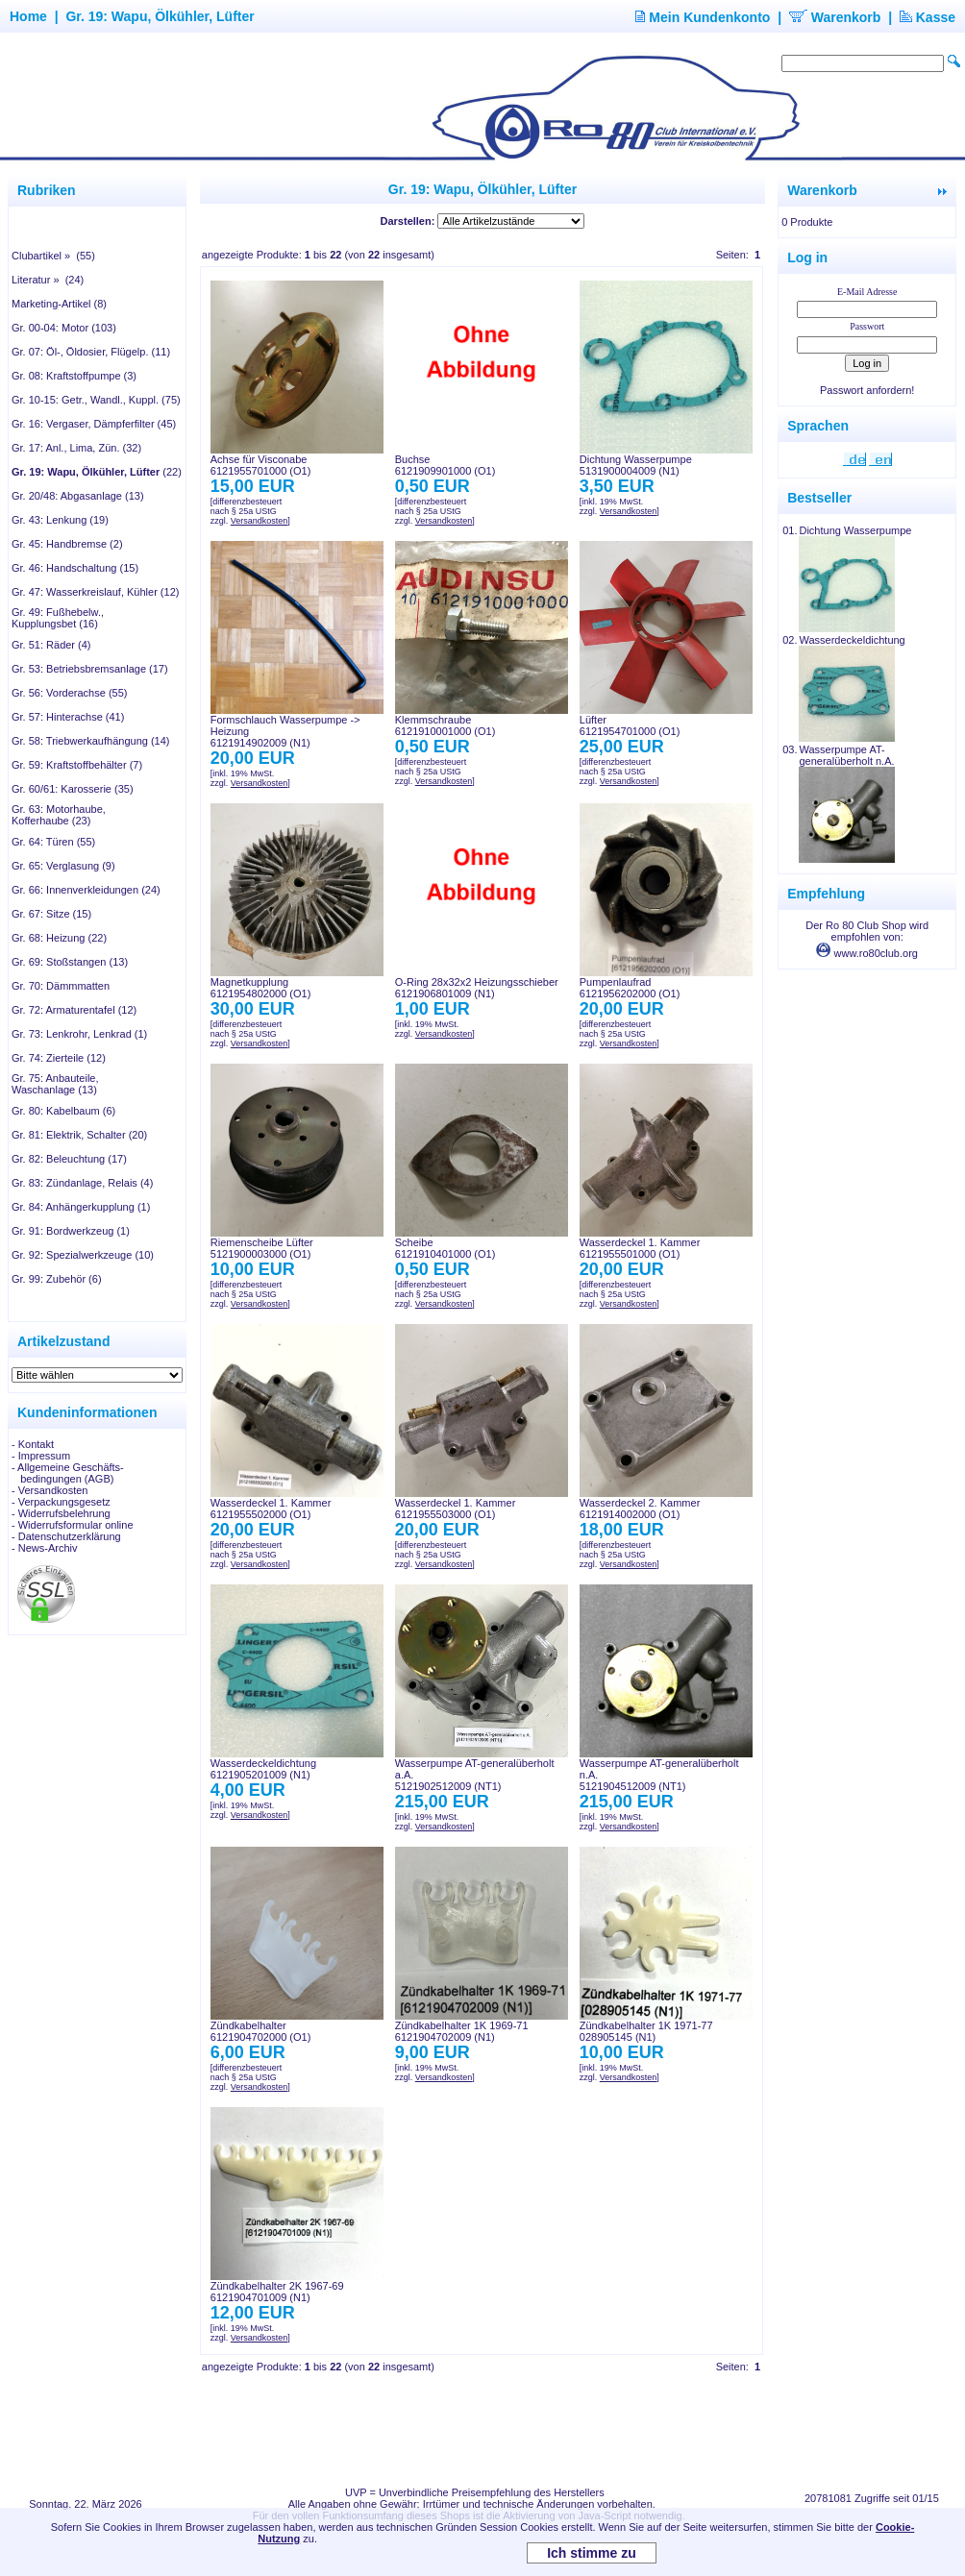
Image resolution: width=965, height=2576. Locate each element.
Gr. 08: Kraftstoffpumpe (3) (74, 375)
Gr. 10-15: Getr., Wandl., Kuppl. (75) (96, 399)
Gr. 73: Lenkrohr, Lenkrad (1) (79, 1034)
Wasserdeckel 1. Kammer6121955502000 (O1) (271, 1508)
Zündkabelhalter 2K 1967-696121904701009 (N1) (277, 2291)
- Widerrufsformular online (73, 1525)
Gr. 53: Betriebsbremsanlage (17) (90, 669)
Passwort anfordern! (867, 390)
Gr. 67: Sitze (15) (51, 914)
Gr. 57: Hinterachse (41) (68, 717)
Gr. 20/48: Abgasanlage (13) (78, 496)
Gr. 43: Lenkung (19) (60, 520)
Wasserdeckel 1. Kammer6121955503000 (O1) (455, 1508)
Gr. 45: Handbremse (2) (67, 544)
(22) (97, 472)
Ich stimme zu (591, 2553)
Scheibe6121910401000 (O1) (445, 1248)
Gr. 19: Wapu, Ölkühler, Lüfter (159, 16)
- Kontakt (33, 1444)
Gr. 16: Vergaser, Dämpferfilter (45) (94, 423)
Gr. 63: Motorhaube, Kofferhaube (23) (59, 814)
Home (28, 16)
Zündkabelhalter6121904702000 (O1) (260, 2031)
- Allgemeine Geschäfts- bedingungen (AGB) (68, 1472)
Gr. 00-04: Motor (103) (64, 327)
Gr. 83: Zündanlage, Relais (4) (82, 1183)
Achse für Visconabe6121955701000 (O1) (260, 465)
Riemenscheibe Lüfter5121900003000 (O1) (261, 1248)
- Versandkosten (50, 1490)
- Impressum (41, 1455)
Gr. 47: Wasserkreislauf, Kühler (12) (95, 592)
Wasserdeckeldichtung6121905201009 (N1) (263, 1768)
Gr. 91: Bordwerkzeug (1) (71, 1231)
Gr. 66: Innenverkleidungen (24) (86, 889)
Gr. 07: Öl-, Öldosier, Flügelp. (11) (91, 351)
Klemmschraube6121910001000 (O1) (445, 725)
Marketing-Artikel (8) (59, 303)
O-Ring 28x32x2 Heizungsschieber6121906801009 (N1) (476, 987)
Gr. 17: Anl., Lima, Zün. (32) (76, 448)
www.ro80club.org (867, 953)
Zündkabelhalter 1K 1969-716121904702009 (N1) (462, 2031)
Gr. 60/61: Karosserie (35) (73, 789)
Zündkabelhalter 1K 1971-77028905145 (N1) (646, 2031)
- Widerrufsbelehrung (61, 1513)
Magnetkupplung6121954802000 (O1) (260, 987)
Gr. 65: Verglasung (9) (63, 865)
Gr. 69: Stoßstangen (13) (70, 962)
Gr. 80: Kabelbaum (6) (63, 1110)
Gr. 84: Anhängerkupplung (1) (81, 1207)
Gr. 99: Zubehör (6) (57, 1279)
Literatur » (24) (48, 279)
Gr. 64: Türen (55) (53, 841)
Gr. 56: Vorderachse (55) (69, 693)
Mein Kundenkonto (702, 17)
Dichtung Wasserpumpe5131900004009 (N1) (636, 465)
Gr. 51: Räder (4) (51, 644)
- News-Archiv (44, 1548)
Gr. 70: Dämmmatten (61, 986)
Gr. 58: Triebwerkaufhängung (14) (90, 741)
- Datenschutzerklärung (66, 1536)
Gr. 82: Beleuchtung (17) (69, 1159)
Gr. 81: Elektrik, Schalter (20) (79, 1135)
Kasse (927, 17)
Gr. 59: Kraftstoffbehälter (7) (77, 765)
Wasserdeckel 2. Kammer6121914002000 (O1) (640, 1508)
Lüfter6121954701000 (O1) (630, 725)
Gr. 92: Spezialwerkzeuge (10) (83, 1255)
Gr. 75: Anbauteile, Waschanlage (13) (55, 1083)
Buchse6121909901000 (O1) (445, 465)
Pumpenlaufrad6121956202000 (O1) (630, 987)
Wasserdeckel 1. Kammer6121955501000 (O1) (640, 1248)
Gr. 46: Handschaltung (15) (75, 568)
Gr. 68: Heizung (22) (59, 938)
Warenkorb (835, 17)
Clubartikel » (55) (53, 255)
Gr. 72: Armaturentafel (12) (74, 1010)
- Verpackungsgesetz (61, 1502)
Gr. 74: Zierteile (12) (59, 1058)
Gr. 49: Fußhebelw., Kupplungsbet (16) (58, 617)
